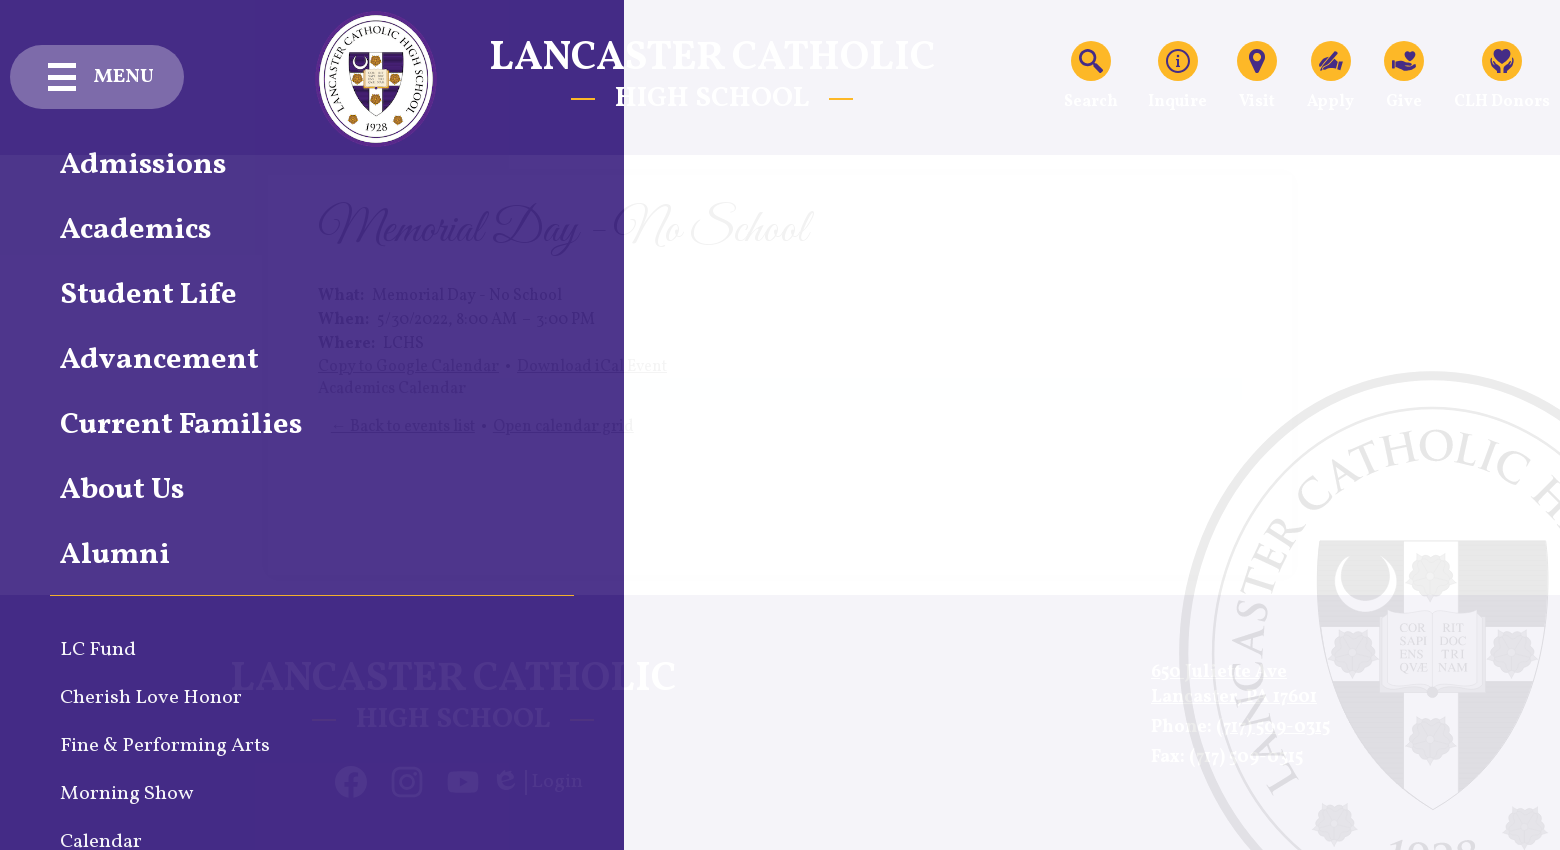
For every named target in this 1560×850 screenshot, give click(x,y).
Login (537, 782)
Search (1091, 77)
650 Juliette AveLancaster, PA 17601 (1234, 685)
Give (1404, 77)
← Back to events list (403, 427)
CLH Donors (1502, 77)
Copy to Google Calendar (408, 367)
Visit (1257, 77)
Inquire (1177, 77)
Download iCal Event (592, 367)
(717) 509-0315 (1273, 727)
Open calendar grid (563, 427)
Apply (1330, 77)
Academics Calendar (392, 389)
